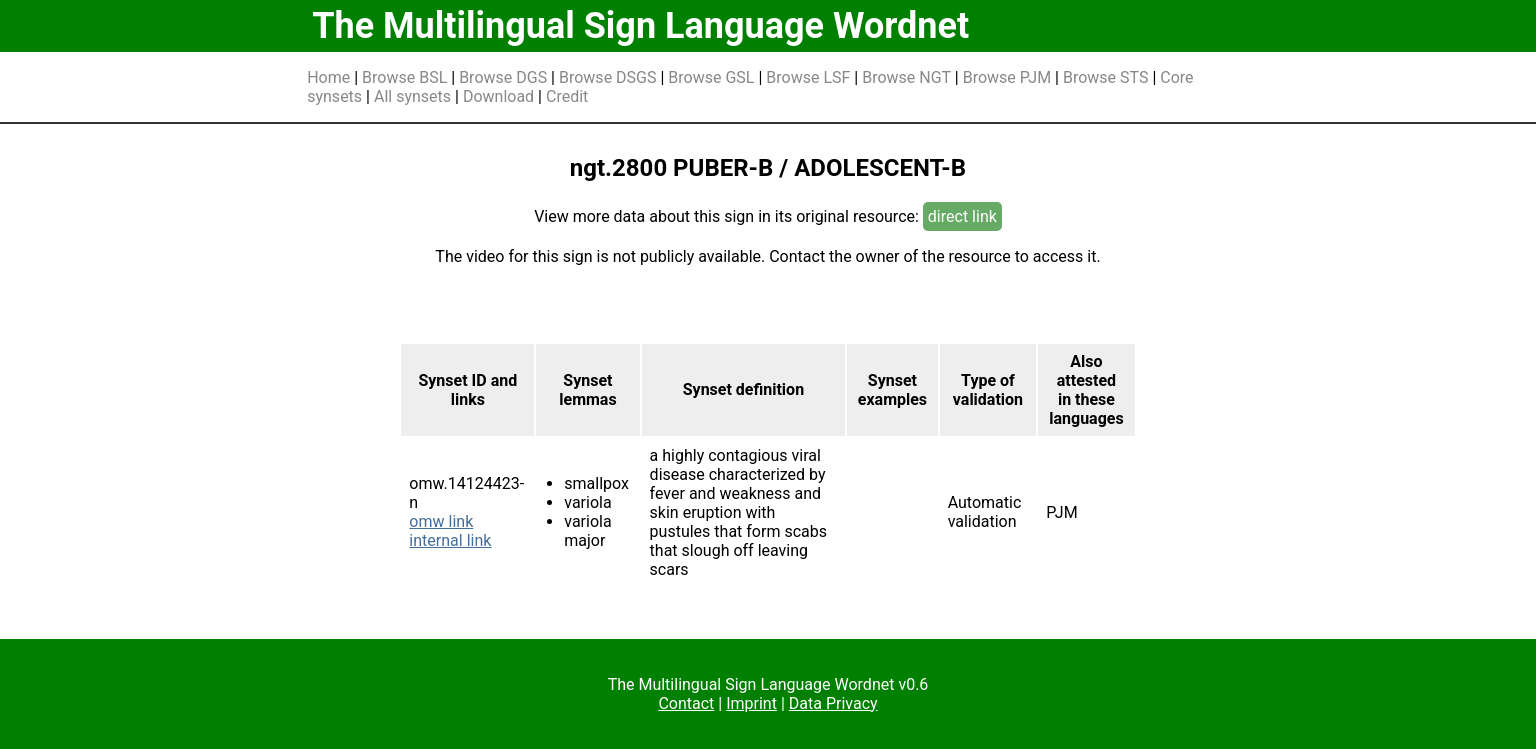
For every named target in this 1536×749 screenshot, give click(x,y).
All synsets (412, 96)
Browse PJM (1007, 77)
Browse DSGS (608, 77)
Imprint (751, 703)
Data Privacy (833, 703)
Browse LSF (808, 77)
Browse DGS (503, 77)
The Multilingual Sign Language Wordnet (640, 26)
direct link (962, 216)
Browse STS (1106, 77)
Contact (686, 703)
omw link (441, 521)
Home (328, 77)
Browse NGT (906, 77)
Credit (567, 96)
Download (498, 96)
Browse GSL (711, 77)
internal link (450, 540)
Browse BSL (404, 77)
